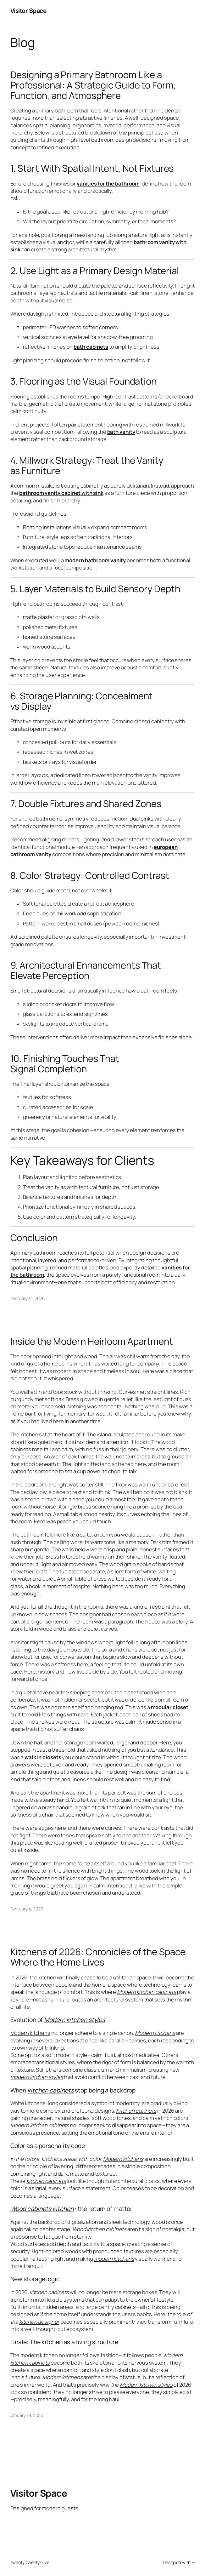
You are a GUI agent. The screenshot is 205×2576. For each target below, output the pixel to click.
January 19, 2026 (26, 2415)
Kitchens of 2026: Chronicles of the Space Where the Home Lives (98, 1957)
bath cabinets (91, 346)
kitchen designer (39, 2321)
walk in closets (43, 1757)
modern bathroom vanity (95, 560)
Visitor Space (28, 10)
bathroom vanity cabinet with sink (61, 492)
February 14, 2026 (27, 1298)
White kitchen (26, 2103)
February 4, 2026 (26, 1909)
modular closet (170, 1707)
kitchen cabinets (50, 2090)
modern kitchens (114, 2258)
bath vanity (121, 431)
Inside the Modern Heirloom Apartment (91, 1341)
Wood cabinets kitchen (42, 2208)
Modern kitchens (30, 2032)
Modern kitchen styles (74, 2019)
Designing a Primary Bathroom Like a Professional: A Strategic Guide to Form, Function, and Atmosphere (93, 85)
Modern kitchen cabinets (146, 1991)
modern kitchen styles (36, 2077)
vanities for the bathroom (108, 183)
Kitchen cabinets (136, 2110)
